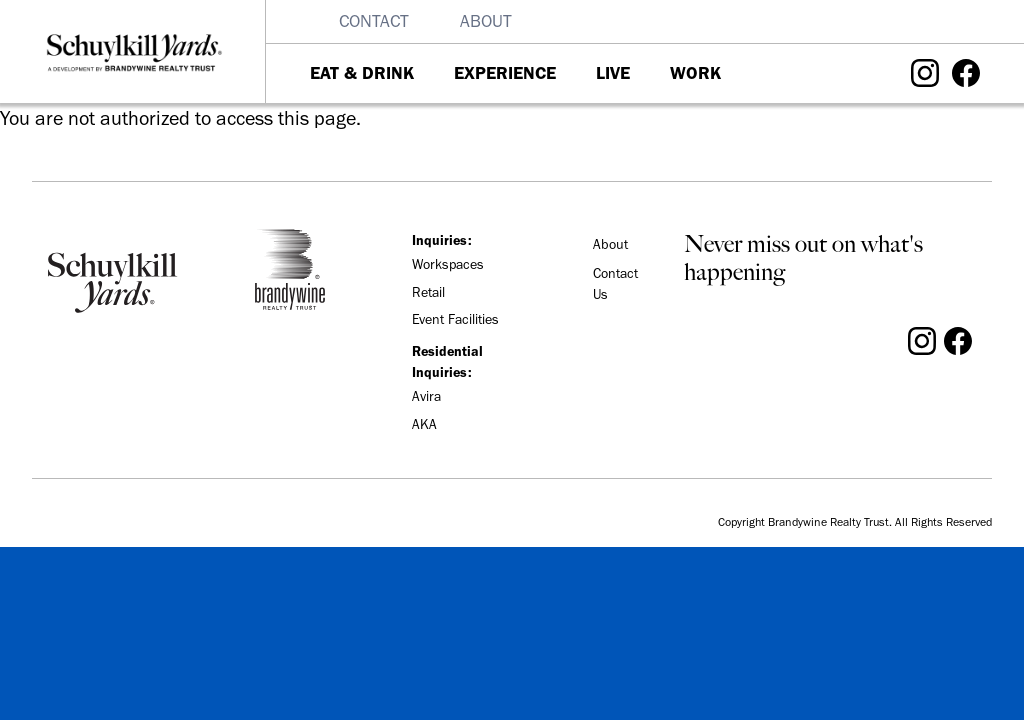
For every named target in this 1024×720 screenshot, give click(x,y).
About (486, 21)
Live (613, 73)
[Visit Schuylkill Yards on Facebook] (966, 71)
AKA (424, 424)
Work (695, 73)
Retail (428, 292)
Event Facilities (455, 319)
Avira (426, 396)
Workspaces (448, 264)
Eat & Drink (362, 73)
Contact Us (615, 284)
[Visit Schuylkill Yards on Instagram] (925, 71)
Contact (374, 21)
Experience (505, 73)
